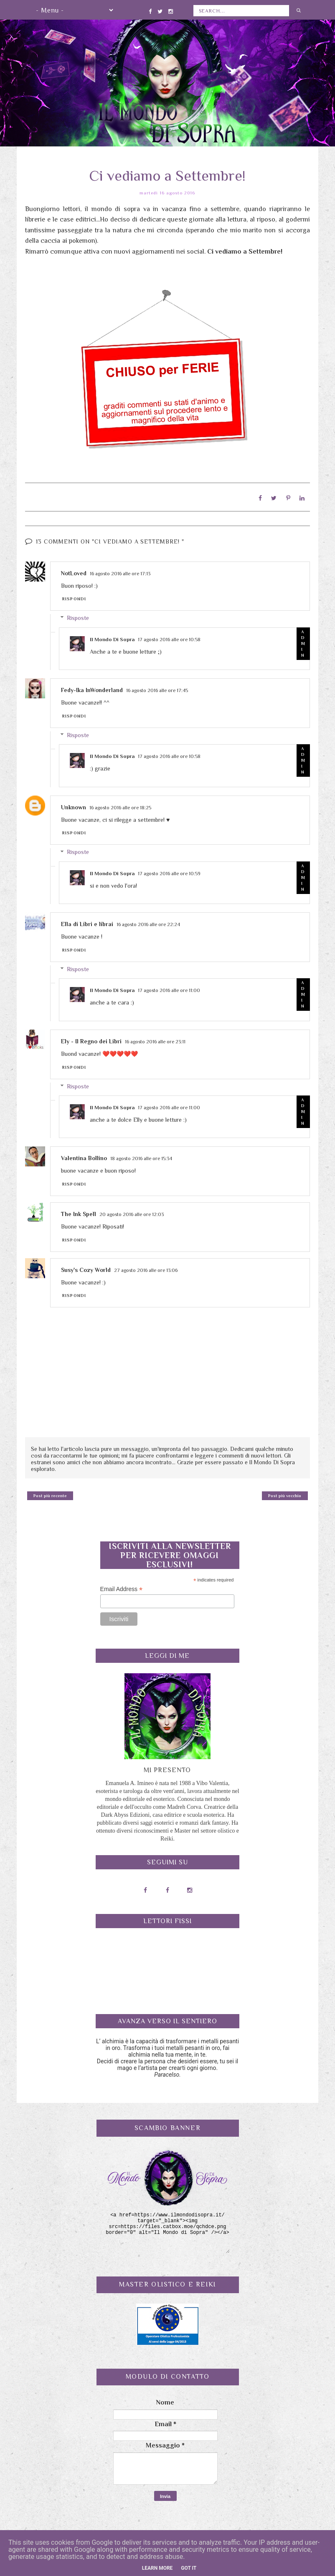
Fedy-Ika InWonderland (92, 687)
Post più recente (50, 1493)
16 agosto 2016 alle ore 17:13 (120, 571)
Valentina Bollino (84, 1155)
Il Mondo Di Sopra (112, 636)
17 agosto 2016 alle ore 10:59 (169, 871)
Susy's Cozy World (86, 1267)
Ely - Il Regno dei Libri (91, 1038)
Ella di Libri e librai (87, 921)
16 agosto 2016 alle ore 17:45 (157, 688)
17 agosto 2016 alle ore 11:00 (169, 988)
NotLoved (73, 570)
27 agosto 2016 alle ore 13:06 (146, 1267)
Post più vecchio (284, 1493)
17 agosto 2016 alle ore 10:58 (169, 637)
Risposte (78, 615)
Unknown (73, 804)
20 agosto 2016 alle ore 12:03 (131, 1212)
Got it (188, 2568)
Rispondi (74, 596)
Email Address (121, 1587)
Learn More (157, 2568)
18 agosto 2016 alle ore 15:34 (141, 1156)
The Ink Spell (78, 1211)
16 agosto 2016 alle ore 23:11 (155, 1039)
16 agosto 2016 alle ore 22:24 (148, 922)
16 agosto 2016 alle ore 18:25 (120, 805)
